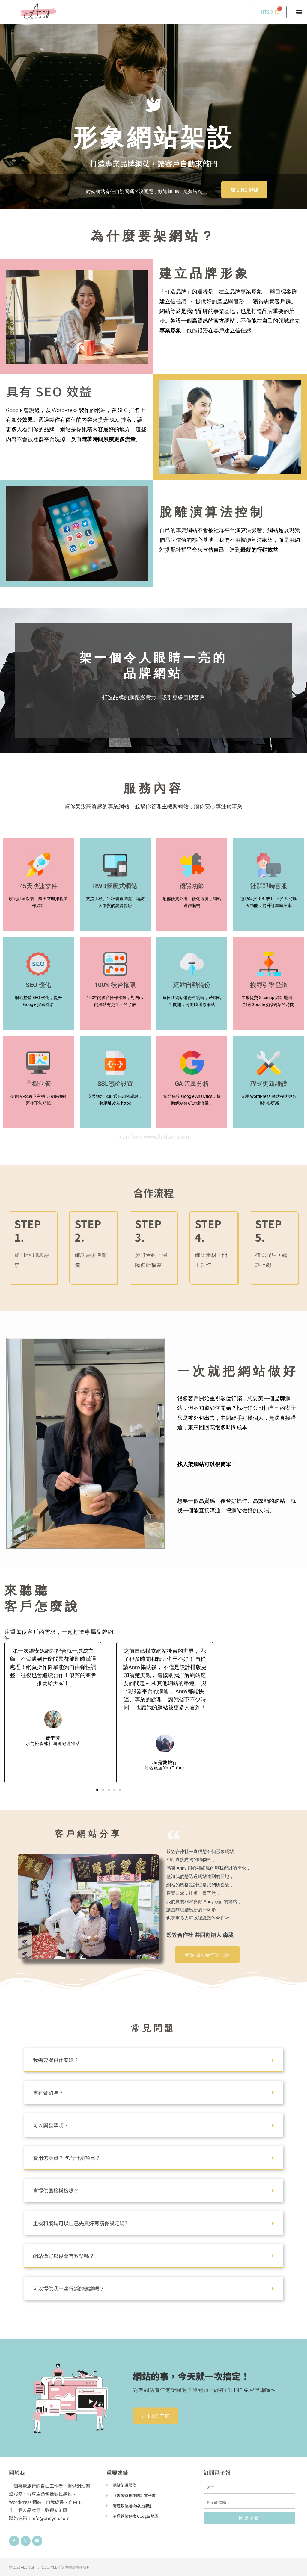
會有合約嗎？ (48, 2092)
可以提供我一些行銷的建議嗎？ (68, 2288)
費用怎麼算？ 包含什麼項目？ (66, 2158)
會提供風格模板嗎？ (56, 2190)
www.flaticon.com (166, 1136)
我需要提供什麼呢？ (56, 2060)
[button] (299, 12)
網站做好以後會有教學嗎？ (63, 2255)
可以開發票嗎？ (51, 2125)
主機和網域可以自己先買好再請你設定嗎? (80, 2223)
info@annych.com (50, 2518)
